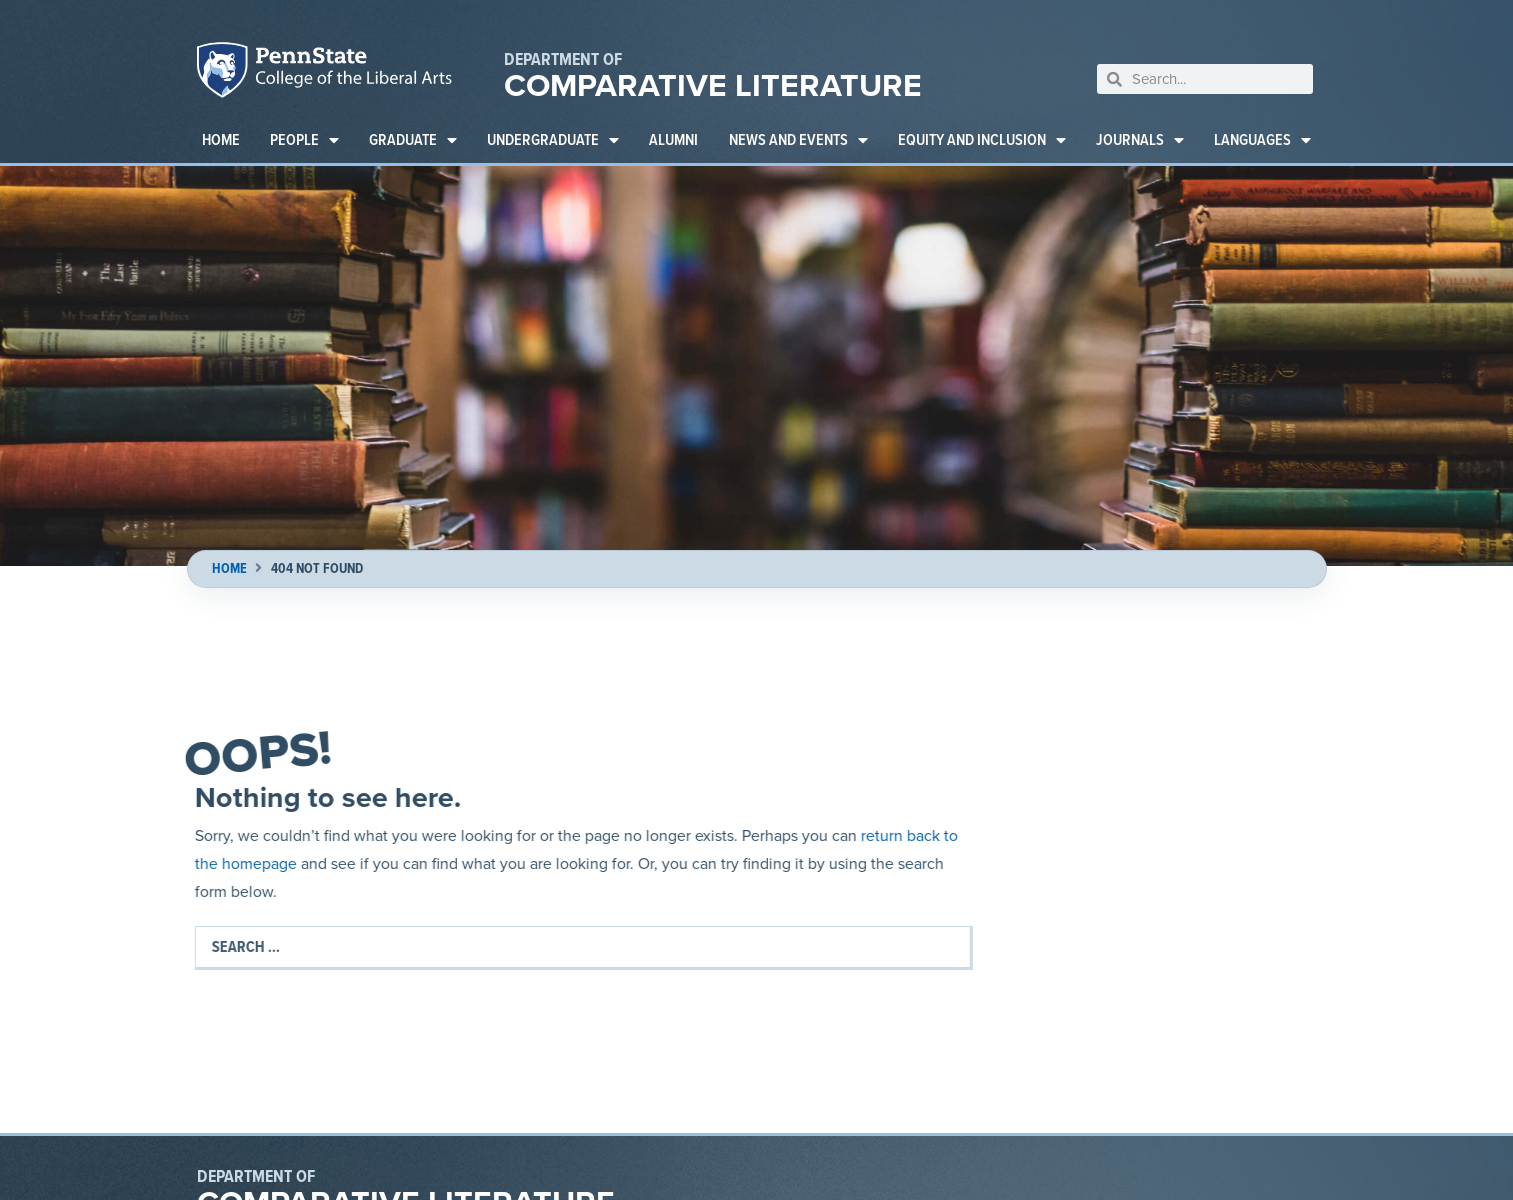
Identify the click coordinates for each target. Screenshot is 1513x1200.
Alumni (673, 139)
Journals (1140, 140)
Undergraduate (553, 140)
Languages (1262, 140)
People (304, 140)
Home (221, 139)
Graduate (413, 140)
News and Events (798, 140)
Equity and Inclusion (982, 140)
